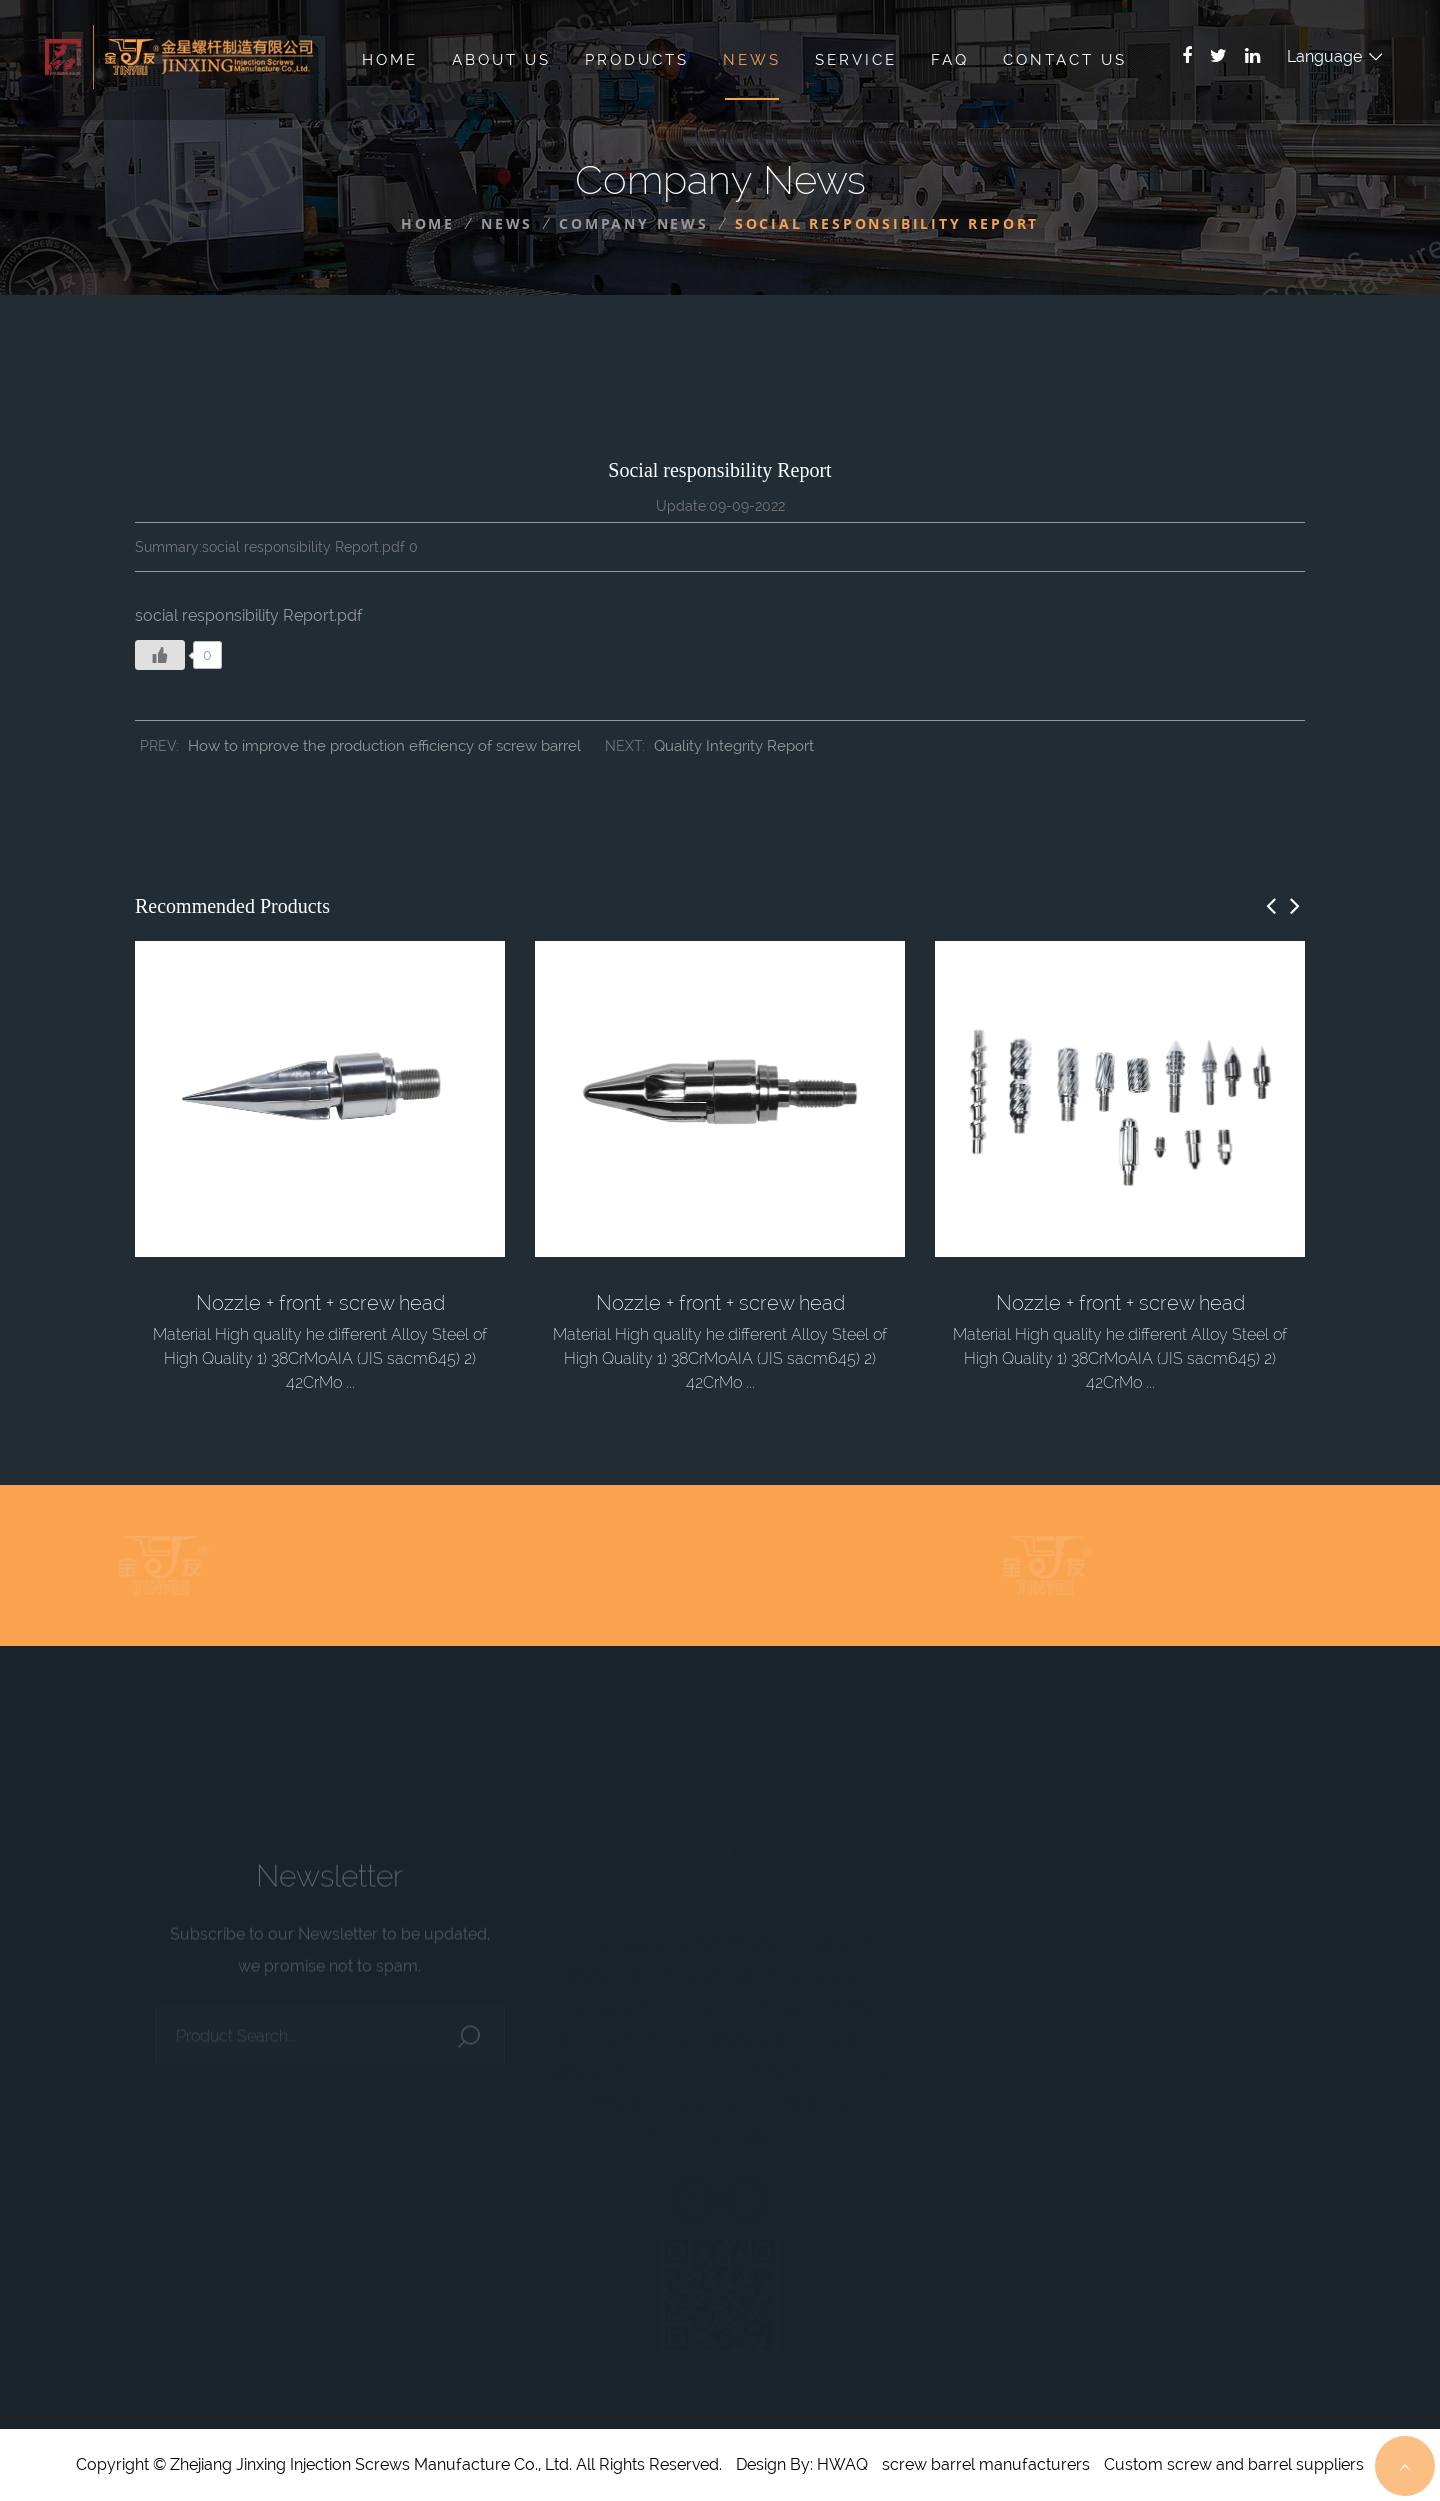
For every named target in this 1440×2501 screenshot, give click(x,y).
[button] (1271, 906)
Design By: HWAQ (802, 2464)
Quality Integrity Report (734, 746)
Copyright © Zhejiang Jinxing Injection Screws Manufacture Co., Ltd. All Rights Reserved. (399, 2464)
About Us (501, 60)
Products (637, 60)
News (752, 60)
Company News (634, 223)
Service (856, 60)
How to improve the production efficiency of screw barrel (384, 746)
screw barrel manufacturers (986, 2464)
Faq (950, 60)
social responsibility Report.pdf (249, 615)
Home (390, 60)
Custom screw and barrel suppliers (1234, 2464)
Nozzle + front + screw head (320, 1303)
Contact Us (1065, 60)
